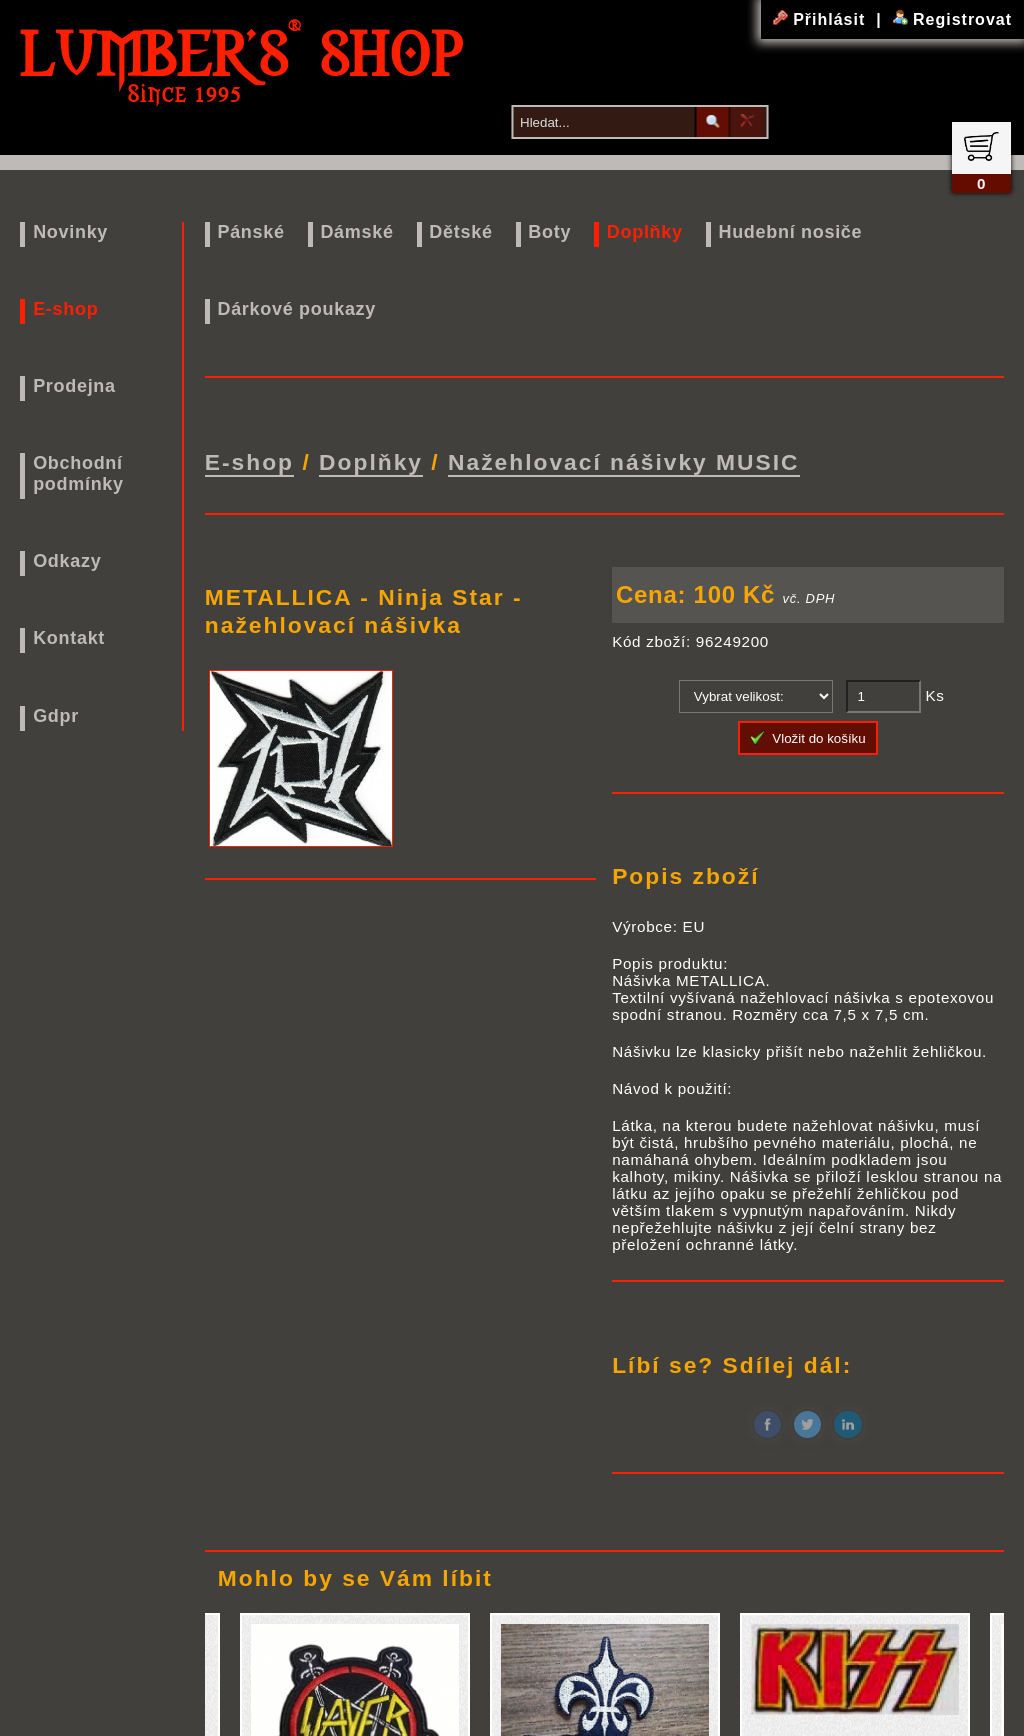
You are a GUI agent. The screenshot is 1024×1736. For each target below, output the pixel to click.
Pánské (250, 232)
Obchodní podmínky (78, 473)
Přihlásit (822, 19)
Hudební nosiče (790, 232)
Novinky (70, 232)
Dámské (356, 232)
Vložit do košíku (808, 734)
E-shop (65, 309)
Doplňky (645, 232)
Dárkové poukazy (296, 309)
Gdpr (56, 716)
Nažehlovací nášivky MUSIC (624, 460)
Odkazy (67, 561)
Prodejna (74, 386)
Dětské (460, 232)
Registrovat (952, 19)
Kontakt (69, 638)
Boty (549, 232)
